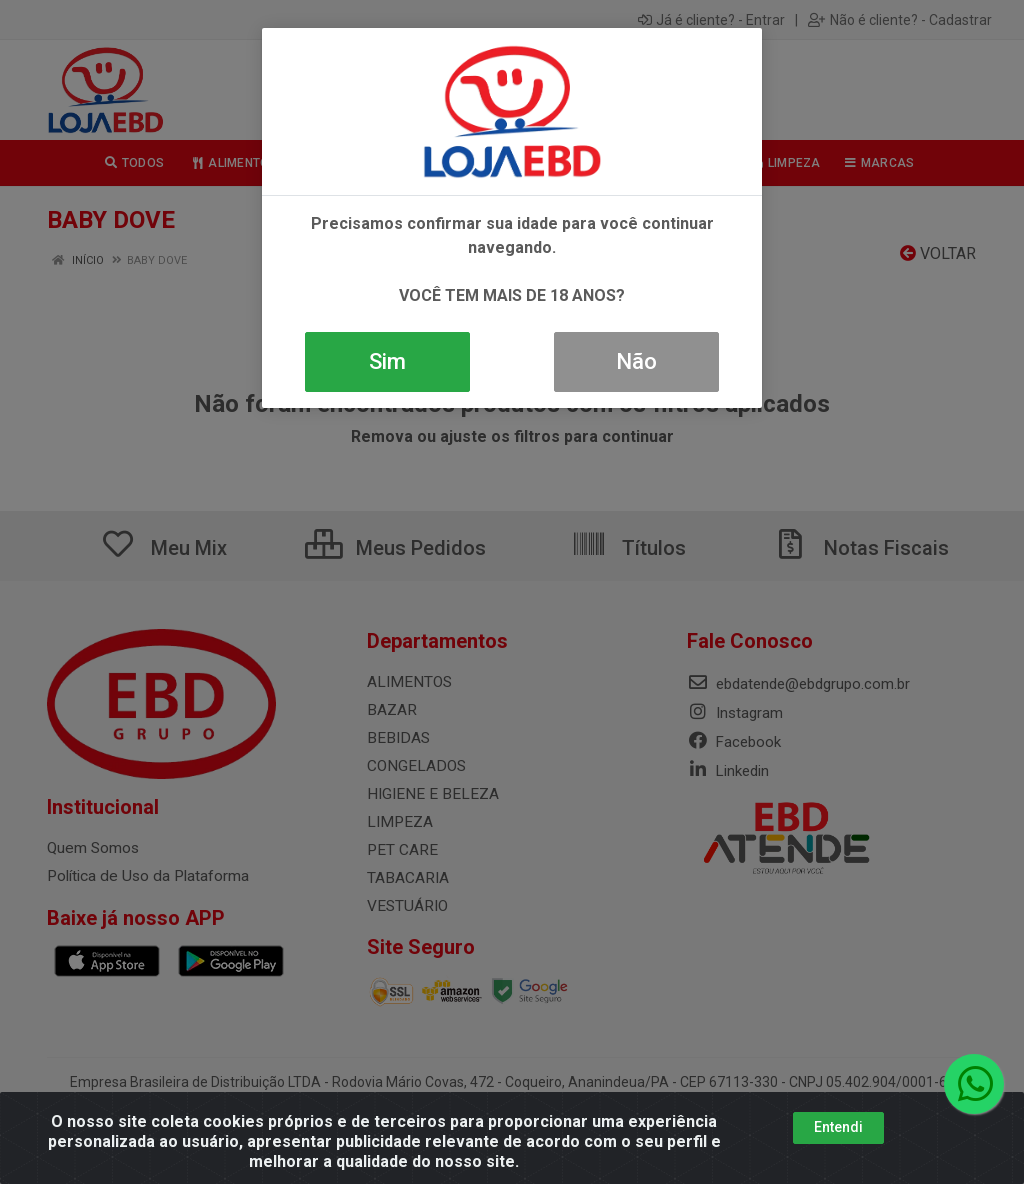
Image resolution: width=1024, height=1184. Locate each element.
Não (636, 361)
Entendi (838, 1127)
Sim (387, 361)
